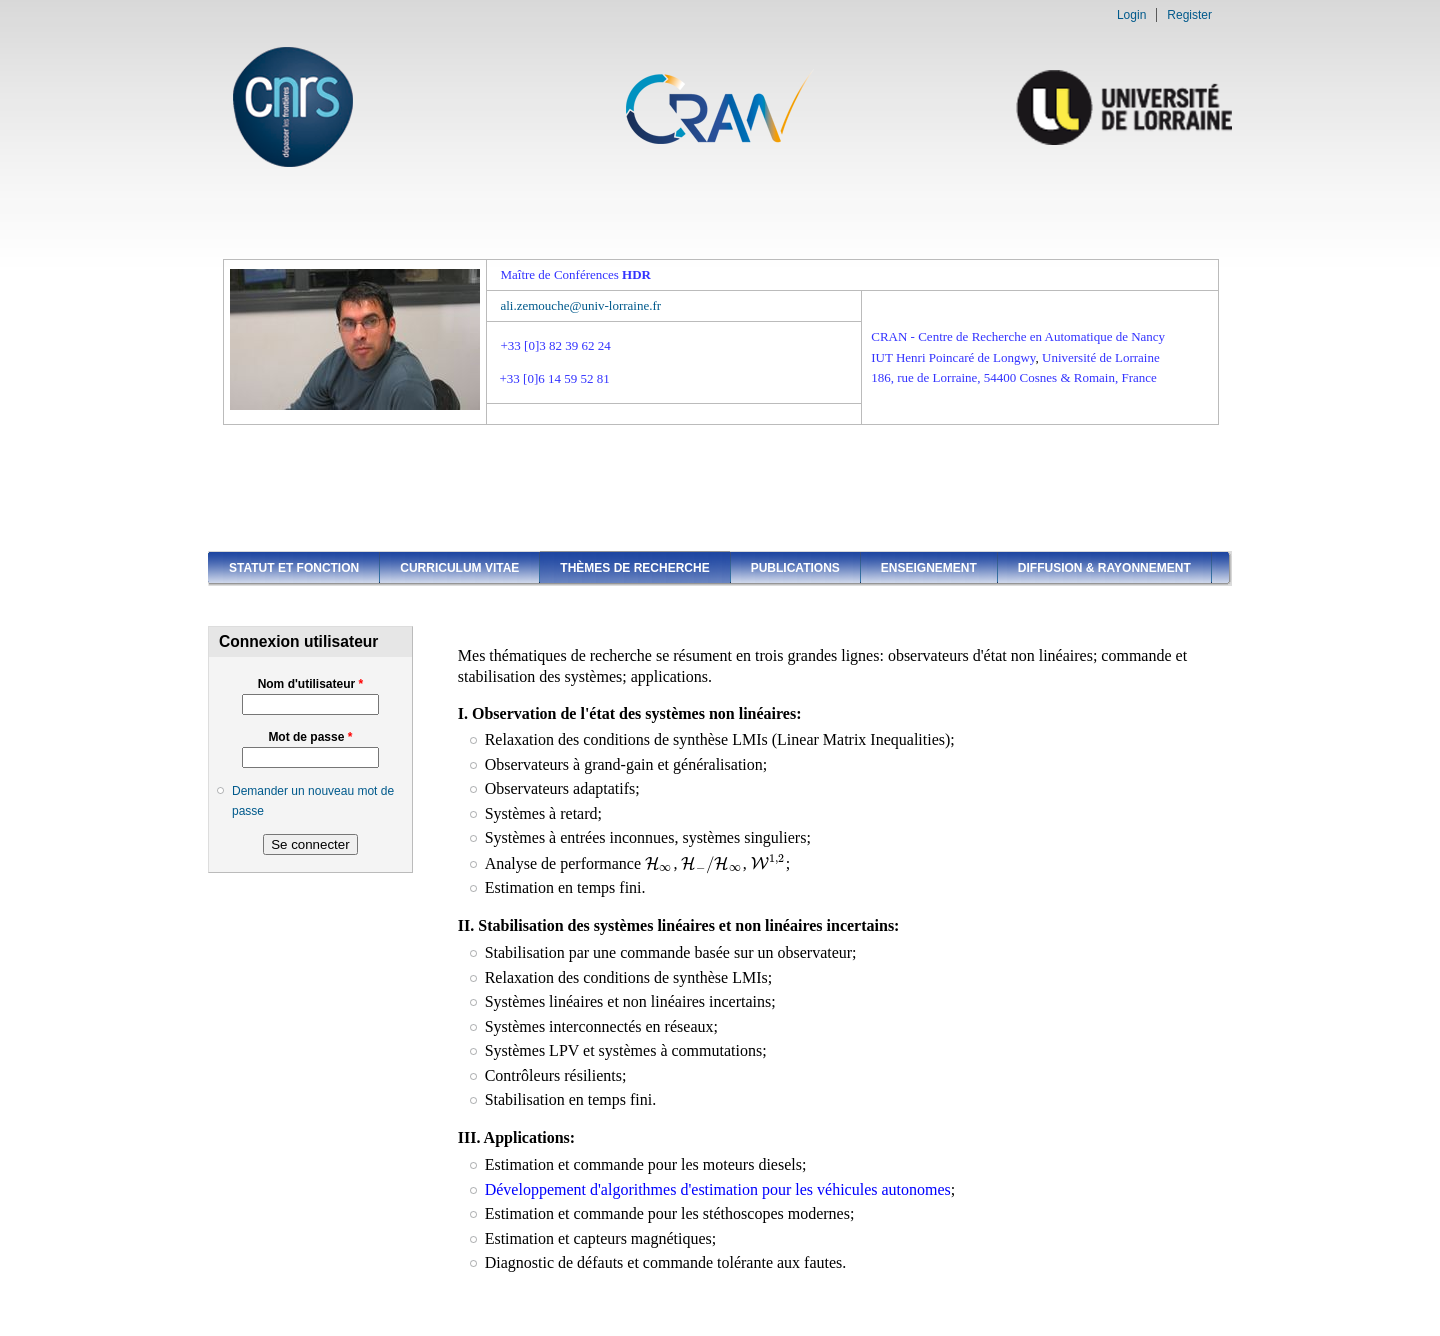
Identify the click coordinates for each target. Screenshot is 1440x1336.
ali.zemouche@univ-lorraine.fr (580, 305)
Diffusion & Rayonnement (1104, 568)
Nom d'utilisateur (311, 684)
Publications (795, 568)
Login (1131, 15)
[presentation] (659, 863)
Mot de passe (310, 737)
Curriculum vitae (459, 568)
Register (1189, 15)
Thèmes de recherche (634, 568)
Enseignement (929, 568)
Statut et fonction (294, 568)
